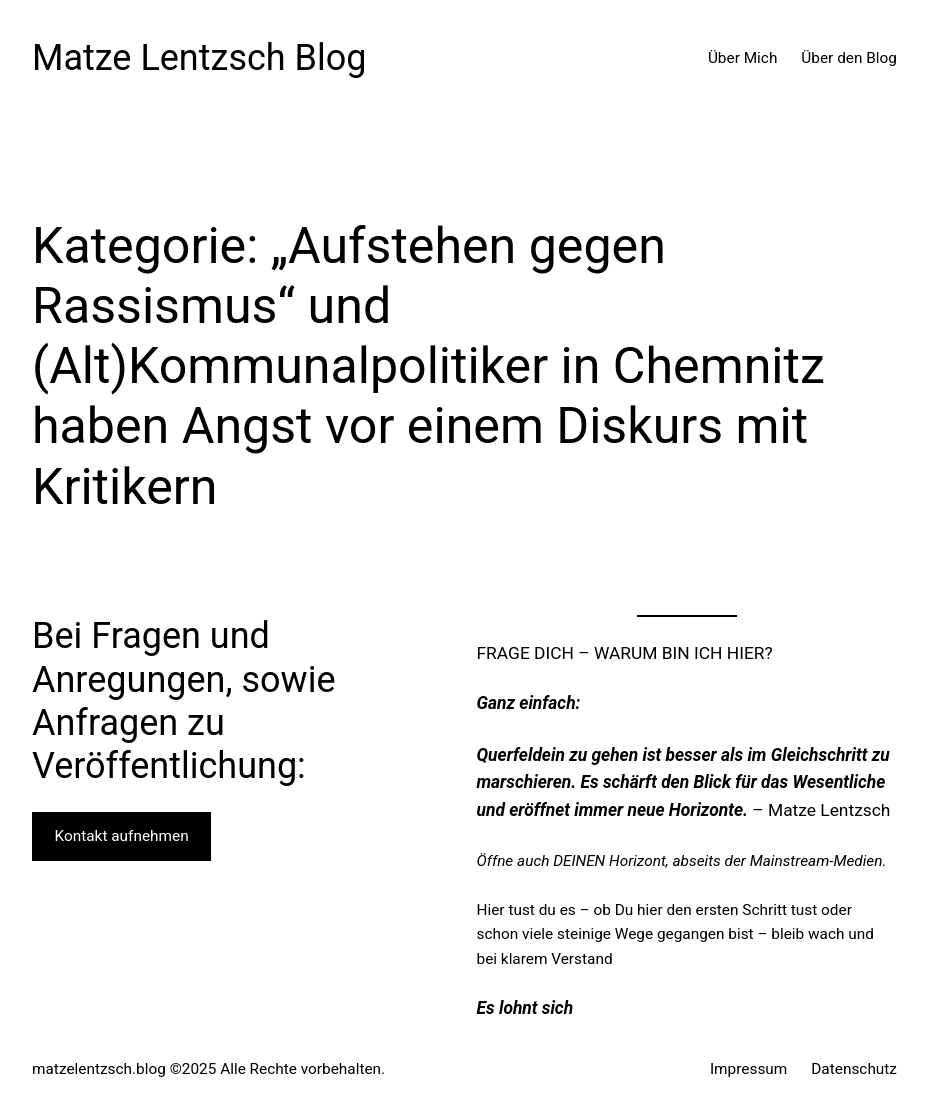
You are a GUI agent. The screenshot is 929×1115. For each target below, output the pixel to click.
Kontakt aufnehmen (122, 836)
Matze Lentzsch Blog (199, 58)
